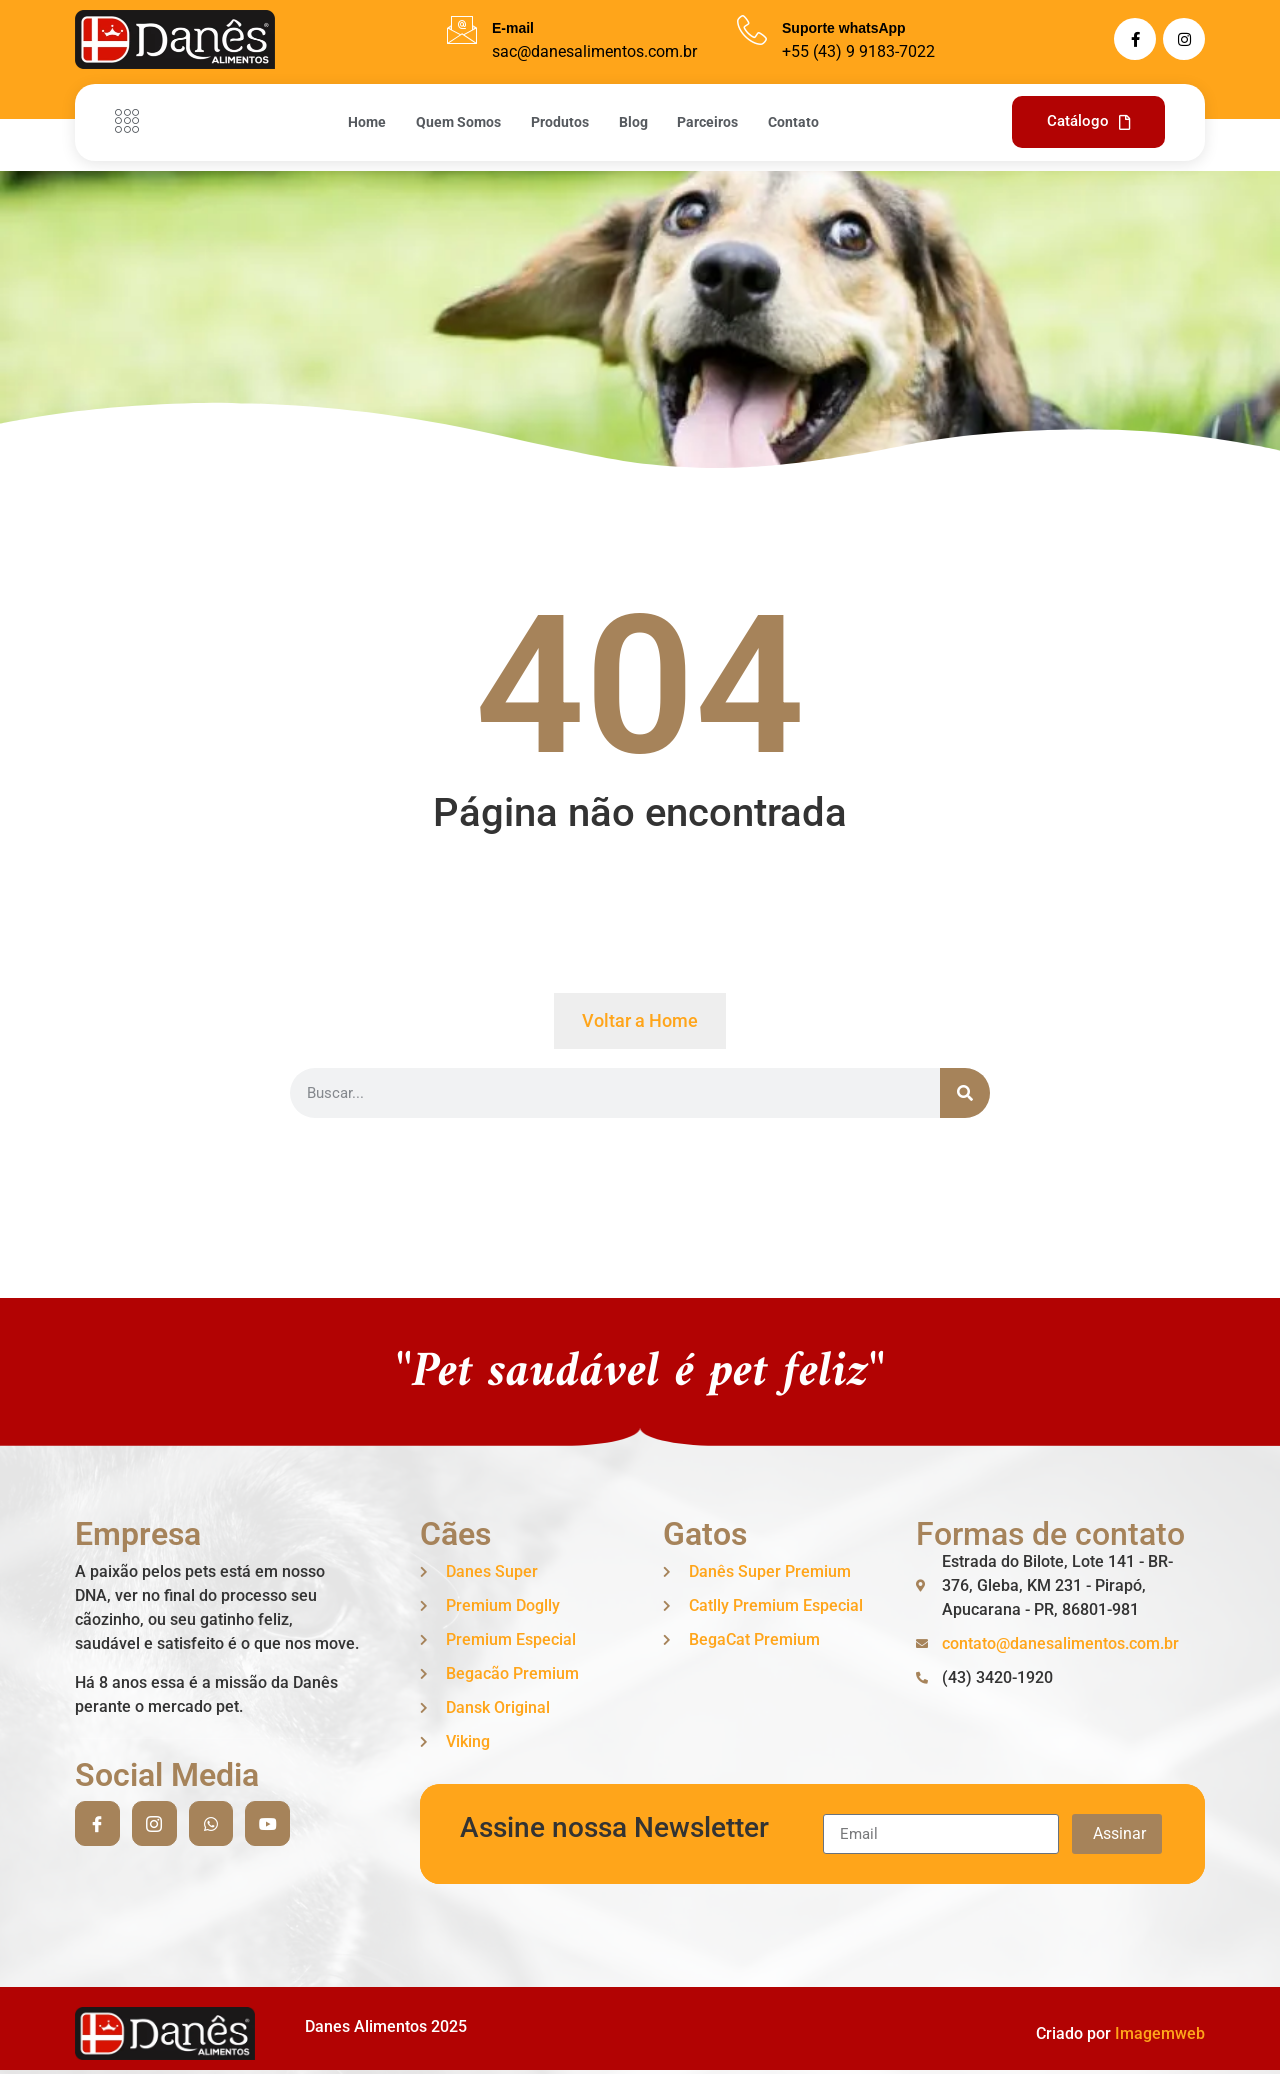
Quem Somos (458, 122)
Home (367, 122)
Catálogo (1088, 121)
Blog (633, 122)
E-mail (513, 28)
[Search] (965, 1093)
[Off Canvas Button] (132, 122)
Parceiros (708, 122)
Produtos (560, 122)
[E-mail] (462, 30)
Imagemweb (1160, 2033)
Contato (794, 122)
